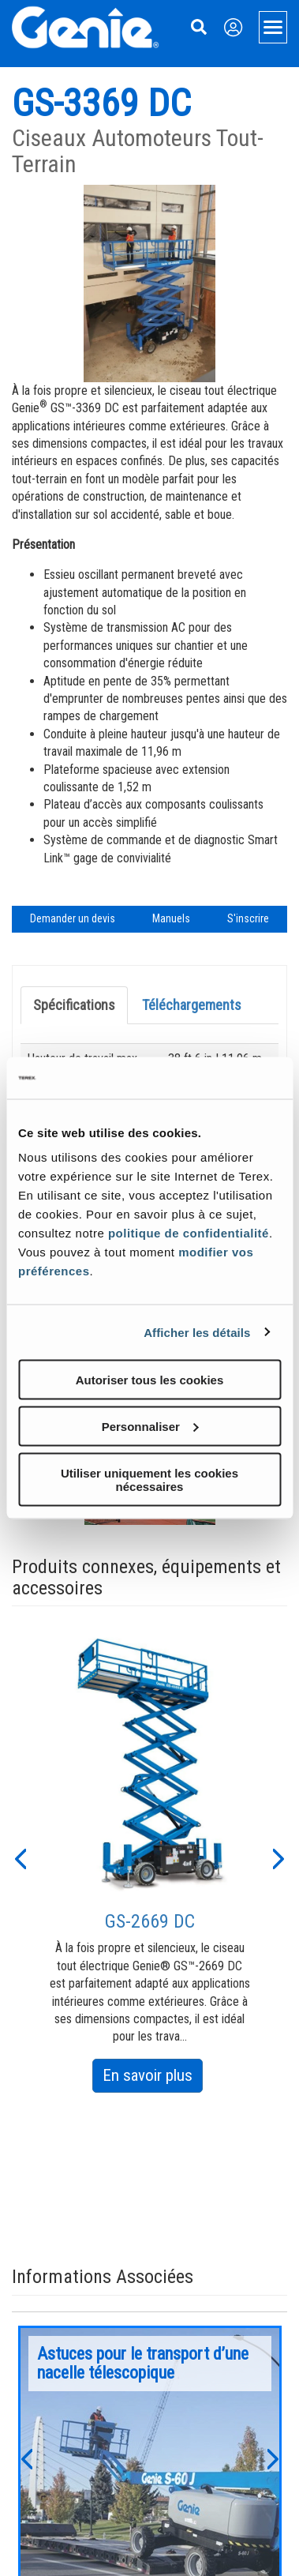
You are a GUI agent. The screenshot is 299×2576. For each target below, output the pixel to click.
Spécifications (74, 1005)
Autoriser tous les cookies (150, 1380)
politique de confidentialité (188, 1233)
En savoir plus (153, 2078)
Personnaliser (150, 1426)
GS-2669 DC (150, 1921)
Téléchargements (191, 1005)
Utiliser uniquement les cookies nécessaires (149, 1479)
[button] (20, 1857)
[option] (150, 1860)
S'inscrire (248, 918)
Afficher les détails (197, 1332)
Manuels (171, 918)
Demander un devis (72, 918)
